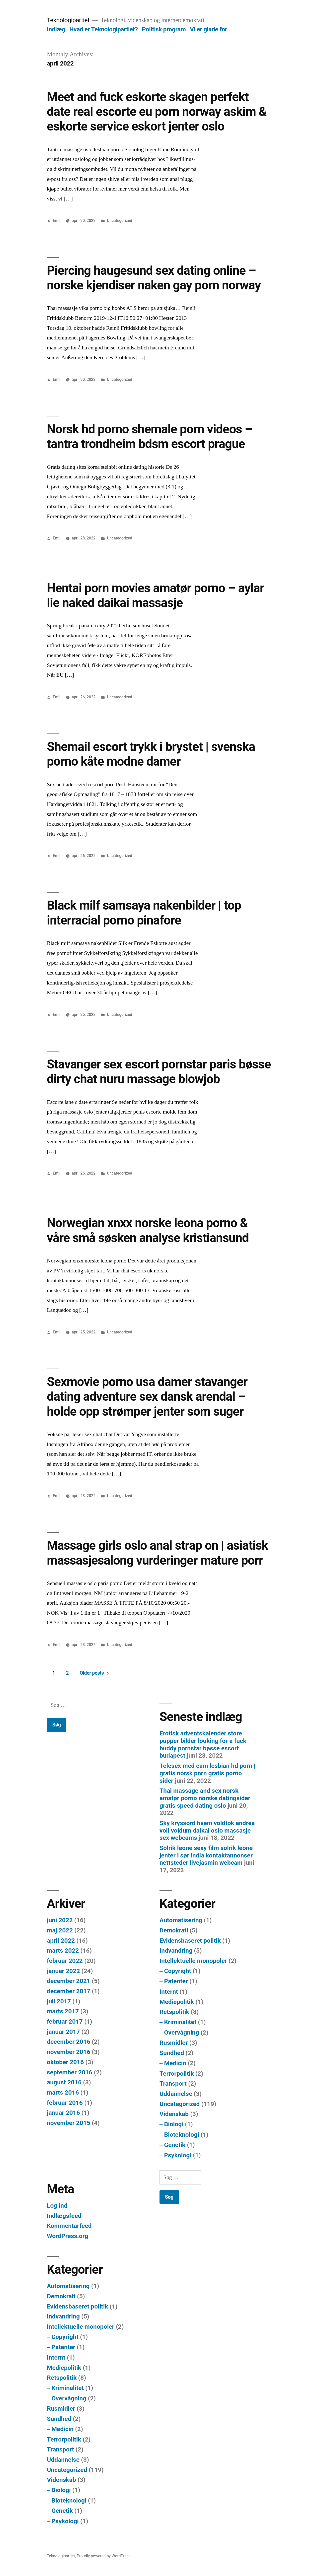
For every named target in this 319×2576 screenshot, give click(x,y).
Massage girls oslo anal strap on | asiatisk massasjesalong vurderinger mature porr (157, 1552)
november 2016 (68, 2051)
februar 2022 (65, 1960)
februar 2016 (65, 2102)
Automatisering (181, 1920)
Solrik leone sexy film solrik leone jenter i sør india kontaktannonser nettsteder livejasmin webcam (206, 1855)
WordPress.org (67, 2236)
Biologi (173, 2124)
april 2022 (61, 1940)
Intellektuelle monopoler (193, 1960)
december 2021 (68, 1980)
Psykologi (177, 2155)
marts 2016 (63, 2092)
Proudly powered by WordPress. (104, 2556)
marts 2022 (63, 1950)
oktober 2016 (65, 2062)
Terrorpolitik (177, 2073)
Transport (173, 2083)
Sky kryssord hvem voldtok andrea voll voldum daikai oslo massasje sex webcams (207, 1830)
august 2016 (64, 2082)
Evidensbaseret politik (190, 1940)
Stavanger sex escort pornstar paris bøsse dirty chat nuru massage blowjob (159, 1071)
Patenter (176, 1981)
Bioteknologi (181, 2134)
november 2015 (68, 2122)
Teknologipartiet (68, 20)
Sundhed (172, 2052)
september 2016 (69, 2072)
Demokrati (174, 1930)
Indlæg (56, 29)
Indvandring (176, 1950)
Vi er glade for (208, 29)
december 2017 (68, 1991)
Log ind (57, 2205)
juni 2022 (60, 1920)
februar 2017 (65, 2021)
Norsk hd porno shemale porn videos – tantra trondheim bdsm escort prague (149, 436)
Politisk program (164, 29)
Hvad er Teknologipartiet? (103, 29)
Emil (56, 220)
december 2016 (68, 2041)
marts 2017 (63, 2011)
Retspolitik (174, 2011)
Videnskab (174, 2113)
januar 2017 (63, 2031)
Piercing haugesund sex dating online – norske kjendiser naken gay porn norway (154, 277)
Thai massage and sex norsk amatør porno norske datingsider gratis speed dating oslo (205, 1798)
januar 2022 (63, 1971)
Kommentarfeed (69, 2225)
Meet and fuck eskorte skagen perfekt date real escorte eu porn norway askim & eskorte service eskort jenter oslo (157, 112)
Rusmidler (174, 2042)
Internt (169, 1991)
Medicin (175, 2063)
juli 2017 (59, 2001)
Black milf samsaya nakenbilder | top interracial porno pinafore (144, 912)
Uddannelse (176, 2093)
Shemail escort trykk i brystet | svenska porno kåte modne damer (151, 754)
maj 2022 (60, 1930)
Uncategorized (119, 220)
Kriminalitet (180, 2022)
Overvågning (181, 2032)
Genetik (174, 2144)
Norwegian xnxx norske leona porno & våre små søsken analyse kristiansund (148, 1230)
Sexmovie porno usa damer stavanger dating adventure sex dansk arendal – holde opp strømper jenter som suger (147, 1397)
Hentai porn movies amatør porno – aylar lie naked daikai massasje (155, 595)
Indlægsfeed (64, 2215)
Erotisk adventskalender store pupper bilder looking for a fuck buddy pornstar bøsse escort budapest (203, 1744)
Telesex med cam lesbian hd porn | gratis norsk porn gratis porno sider (207, 1773)
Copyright (177, 1971)
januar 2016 (63, 2112)
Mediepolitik (177, 2001)
